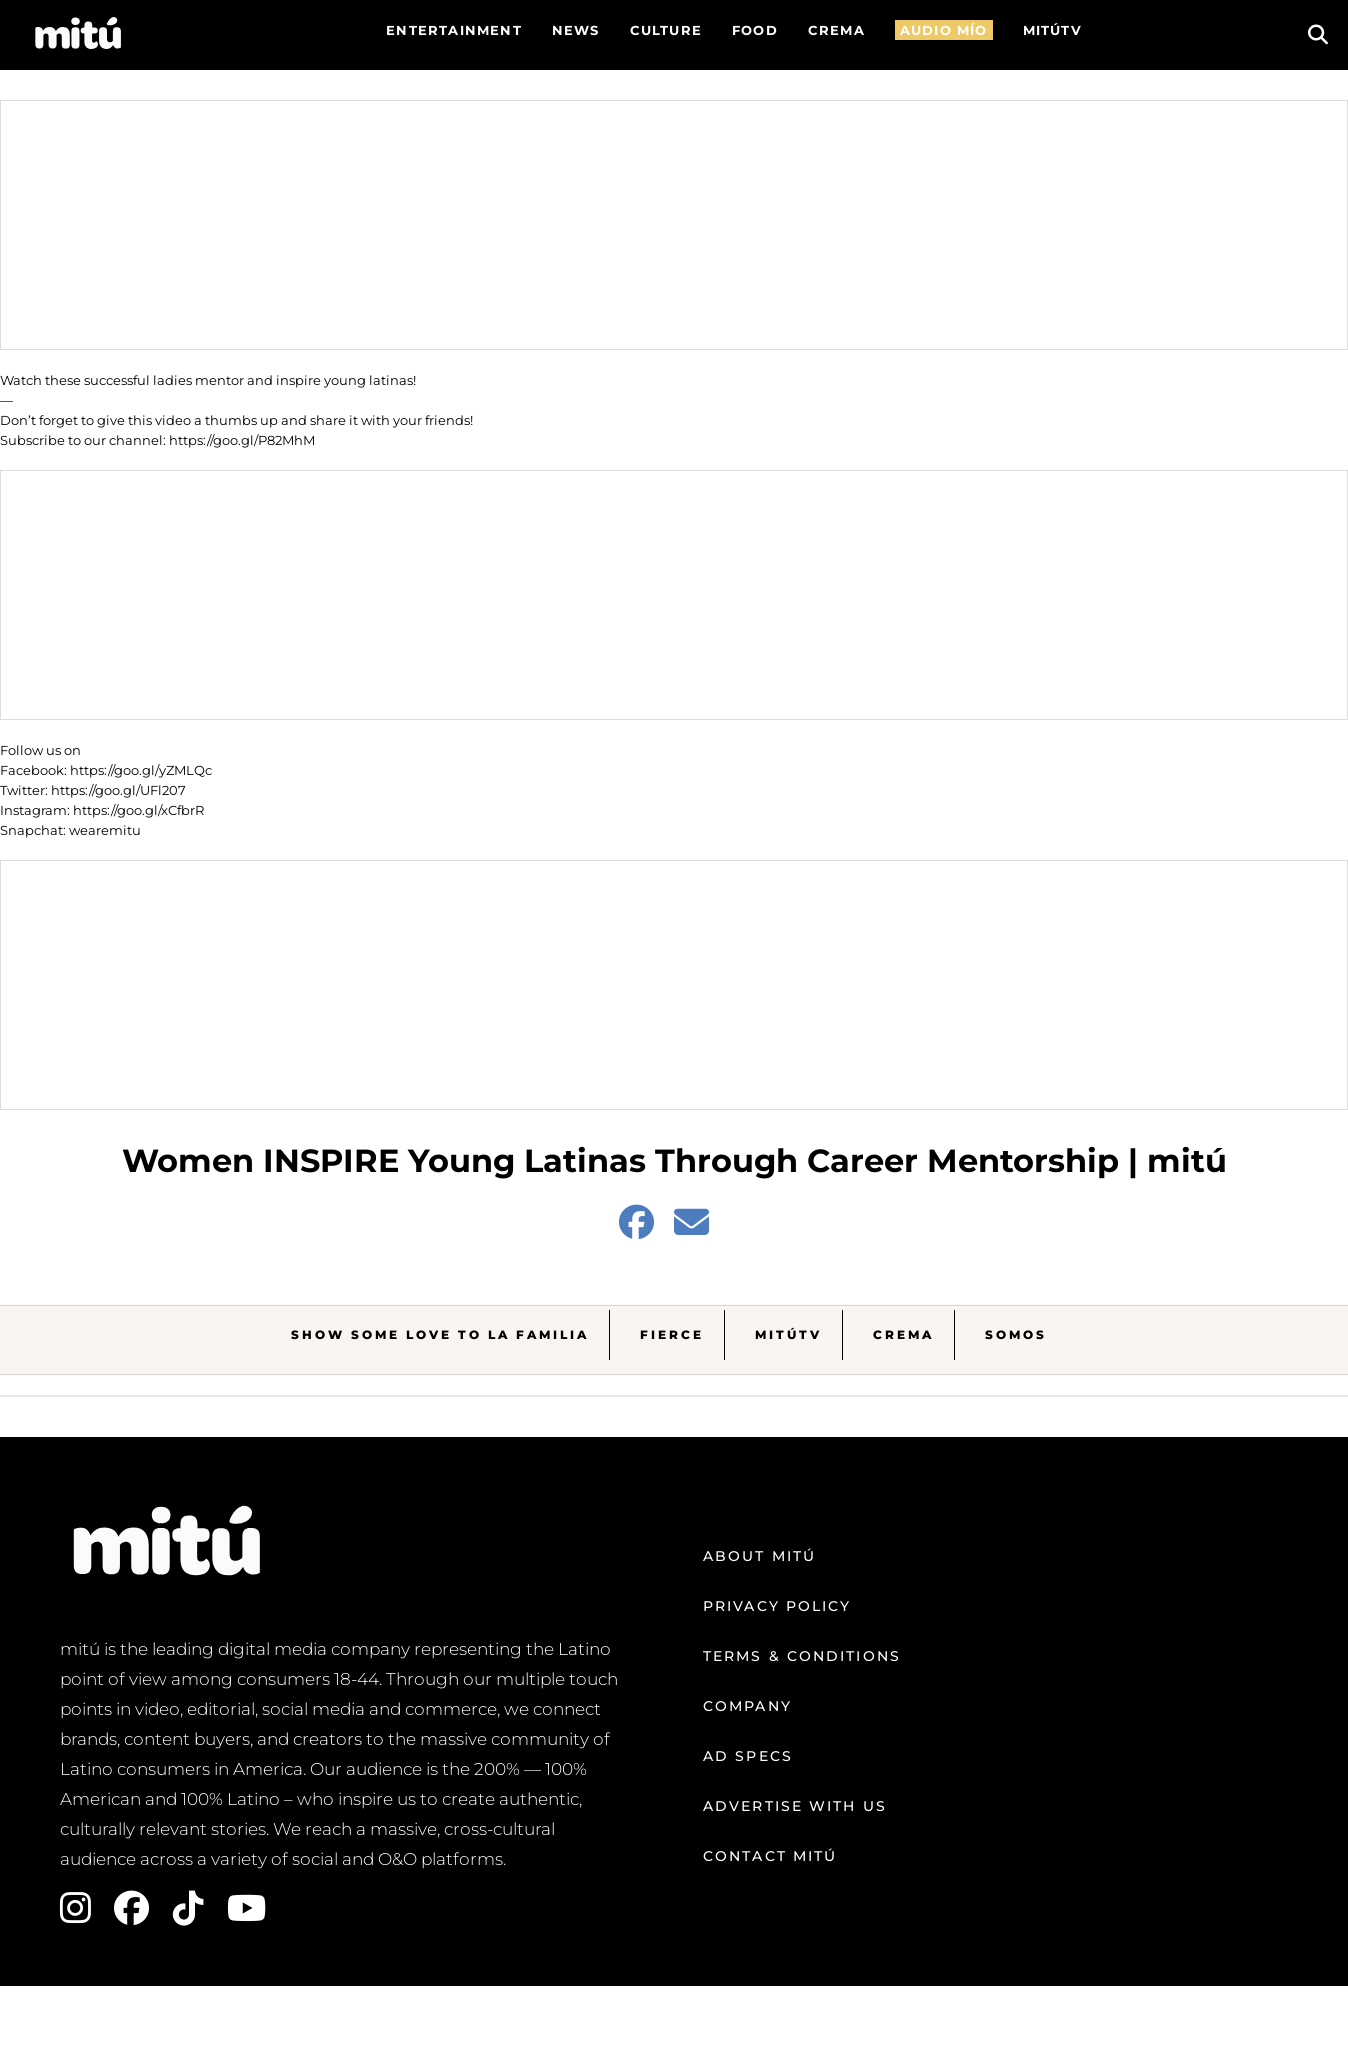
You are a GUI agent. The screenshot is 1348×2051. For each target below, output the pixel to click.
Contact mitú (770, 1856)
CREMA (836, 30)
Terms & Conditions (802, 1656)
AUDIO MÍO (944, 30)
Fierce (672, 1334)
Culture (666, 30)
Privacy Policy (777, 1606)
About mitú (759, 1556)
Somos (1016, 1334)
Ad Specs (748, 1756)
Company (747, 1706)
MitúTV (788, 1334)
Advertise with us (795, 1806)
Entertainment (454, 30)
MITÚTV (1052, 30)
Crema (903, 1334)
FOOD (755, 30)
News (576, 30)
